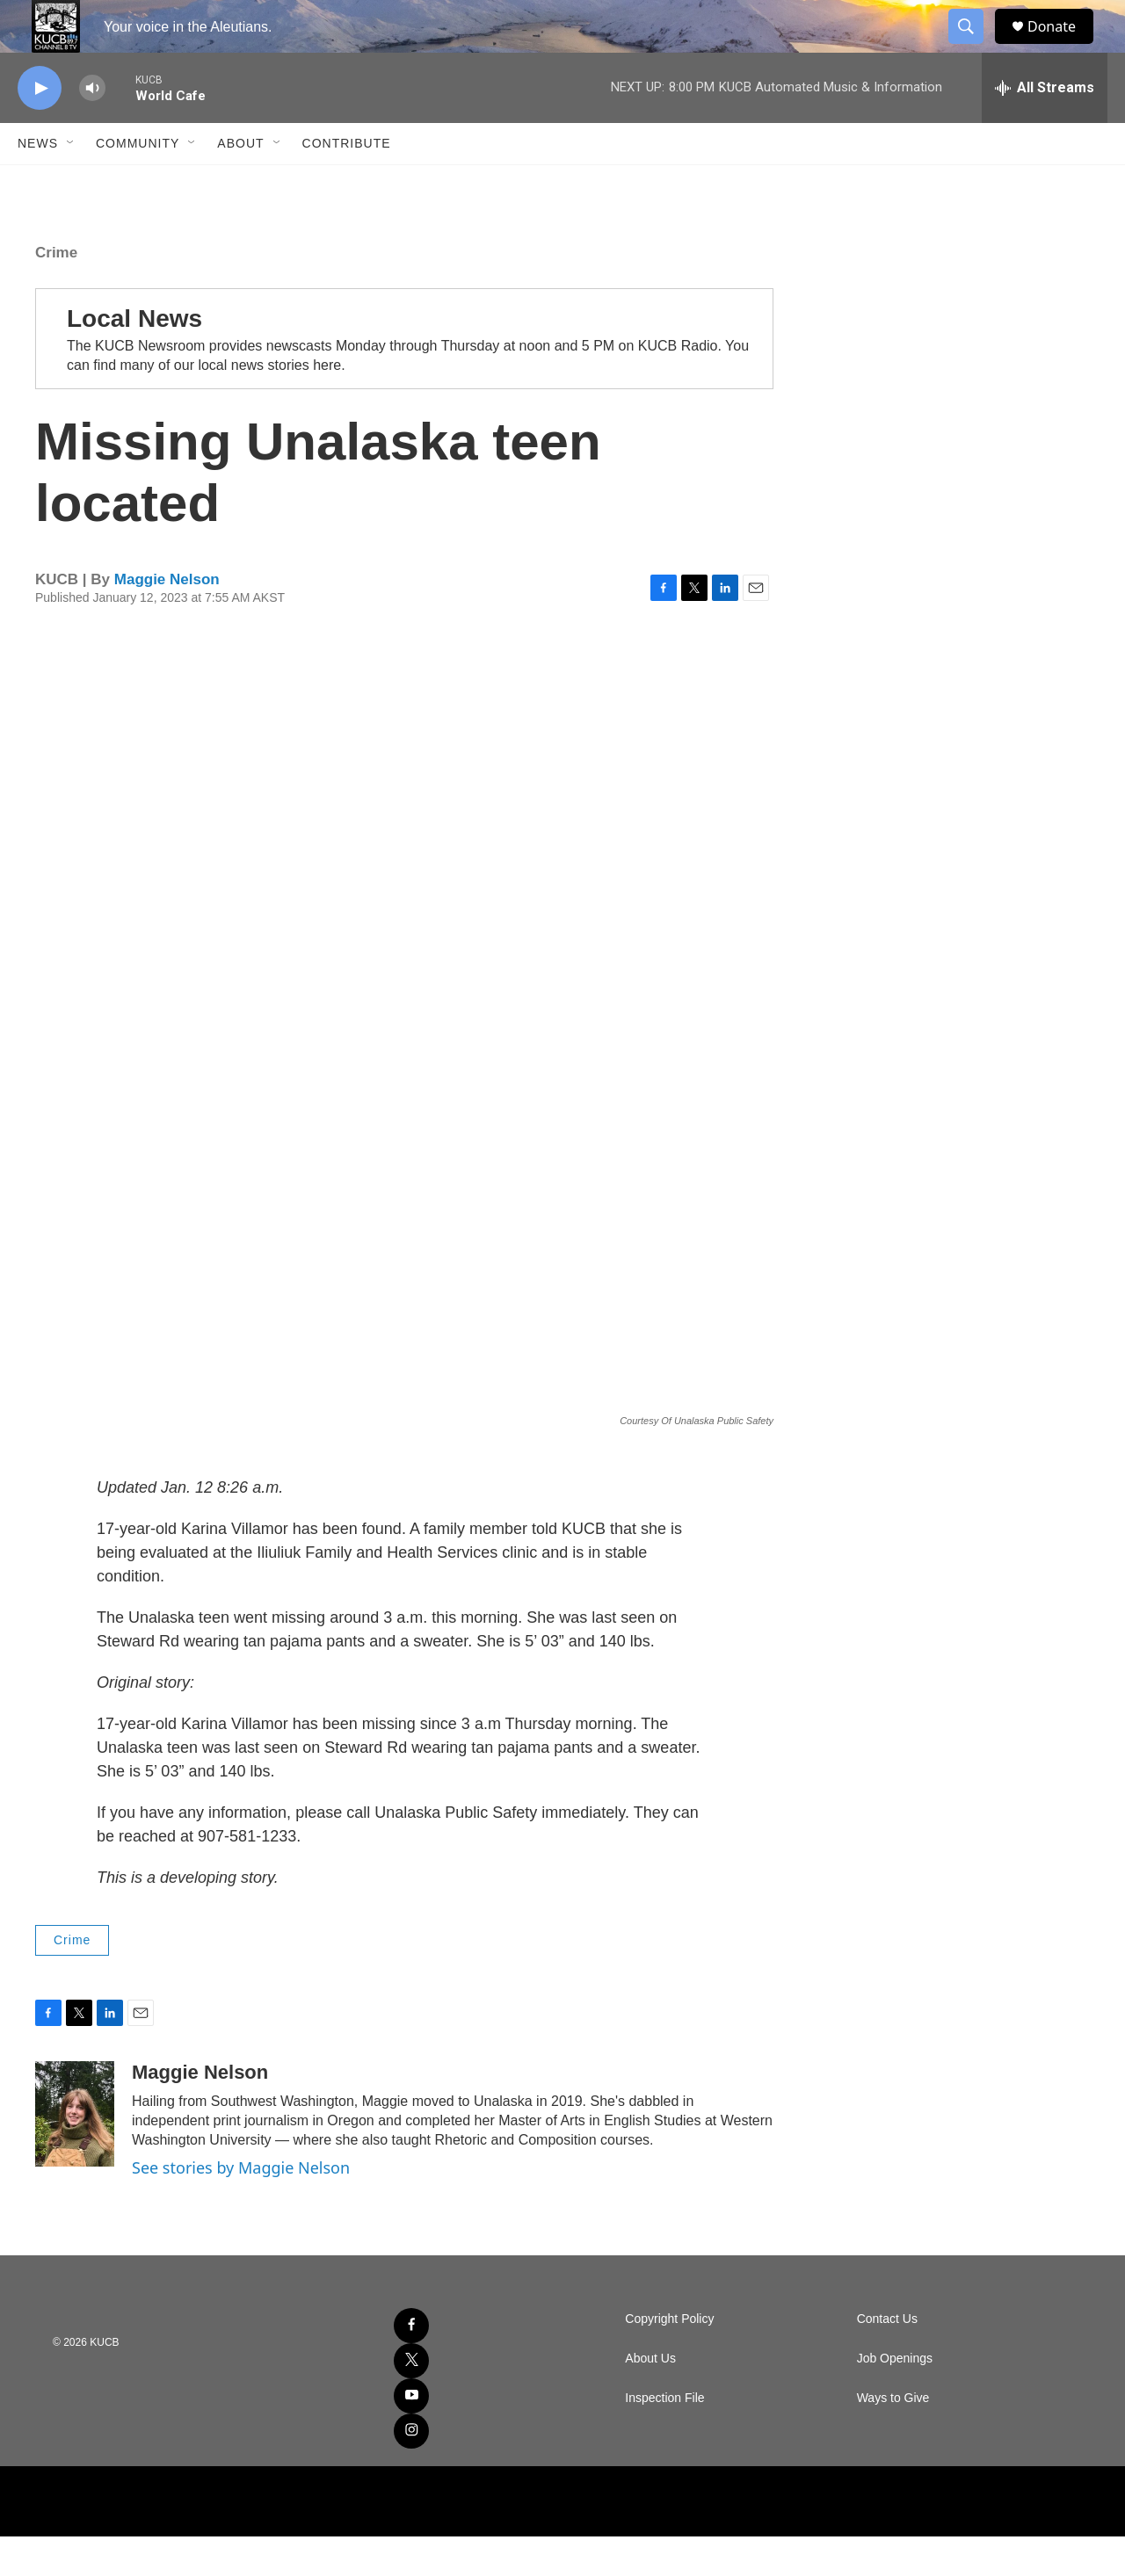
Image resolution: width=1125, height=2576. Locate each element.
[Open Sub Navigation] (71, 183)
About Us (650, 2398)
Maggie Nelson (167, 619)
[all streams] (1044, 127)
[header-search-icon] (973, 46)
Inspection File (664, 2437)
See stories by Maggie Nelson (241, 2207)
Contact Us (887, 2358)
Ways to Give (893, 2437)
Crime (56, 292)
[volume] (92, 128)
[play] (39, 128)
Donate (1062, 46)
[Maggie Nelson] (74, 2153)
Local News (134, 358)
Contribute (346, 183)
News (38, 183)
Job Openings (895, 2398)
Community (137, 183)
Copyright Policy (669, 2358)
